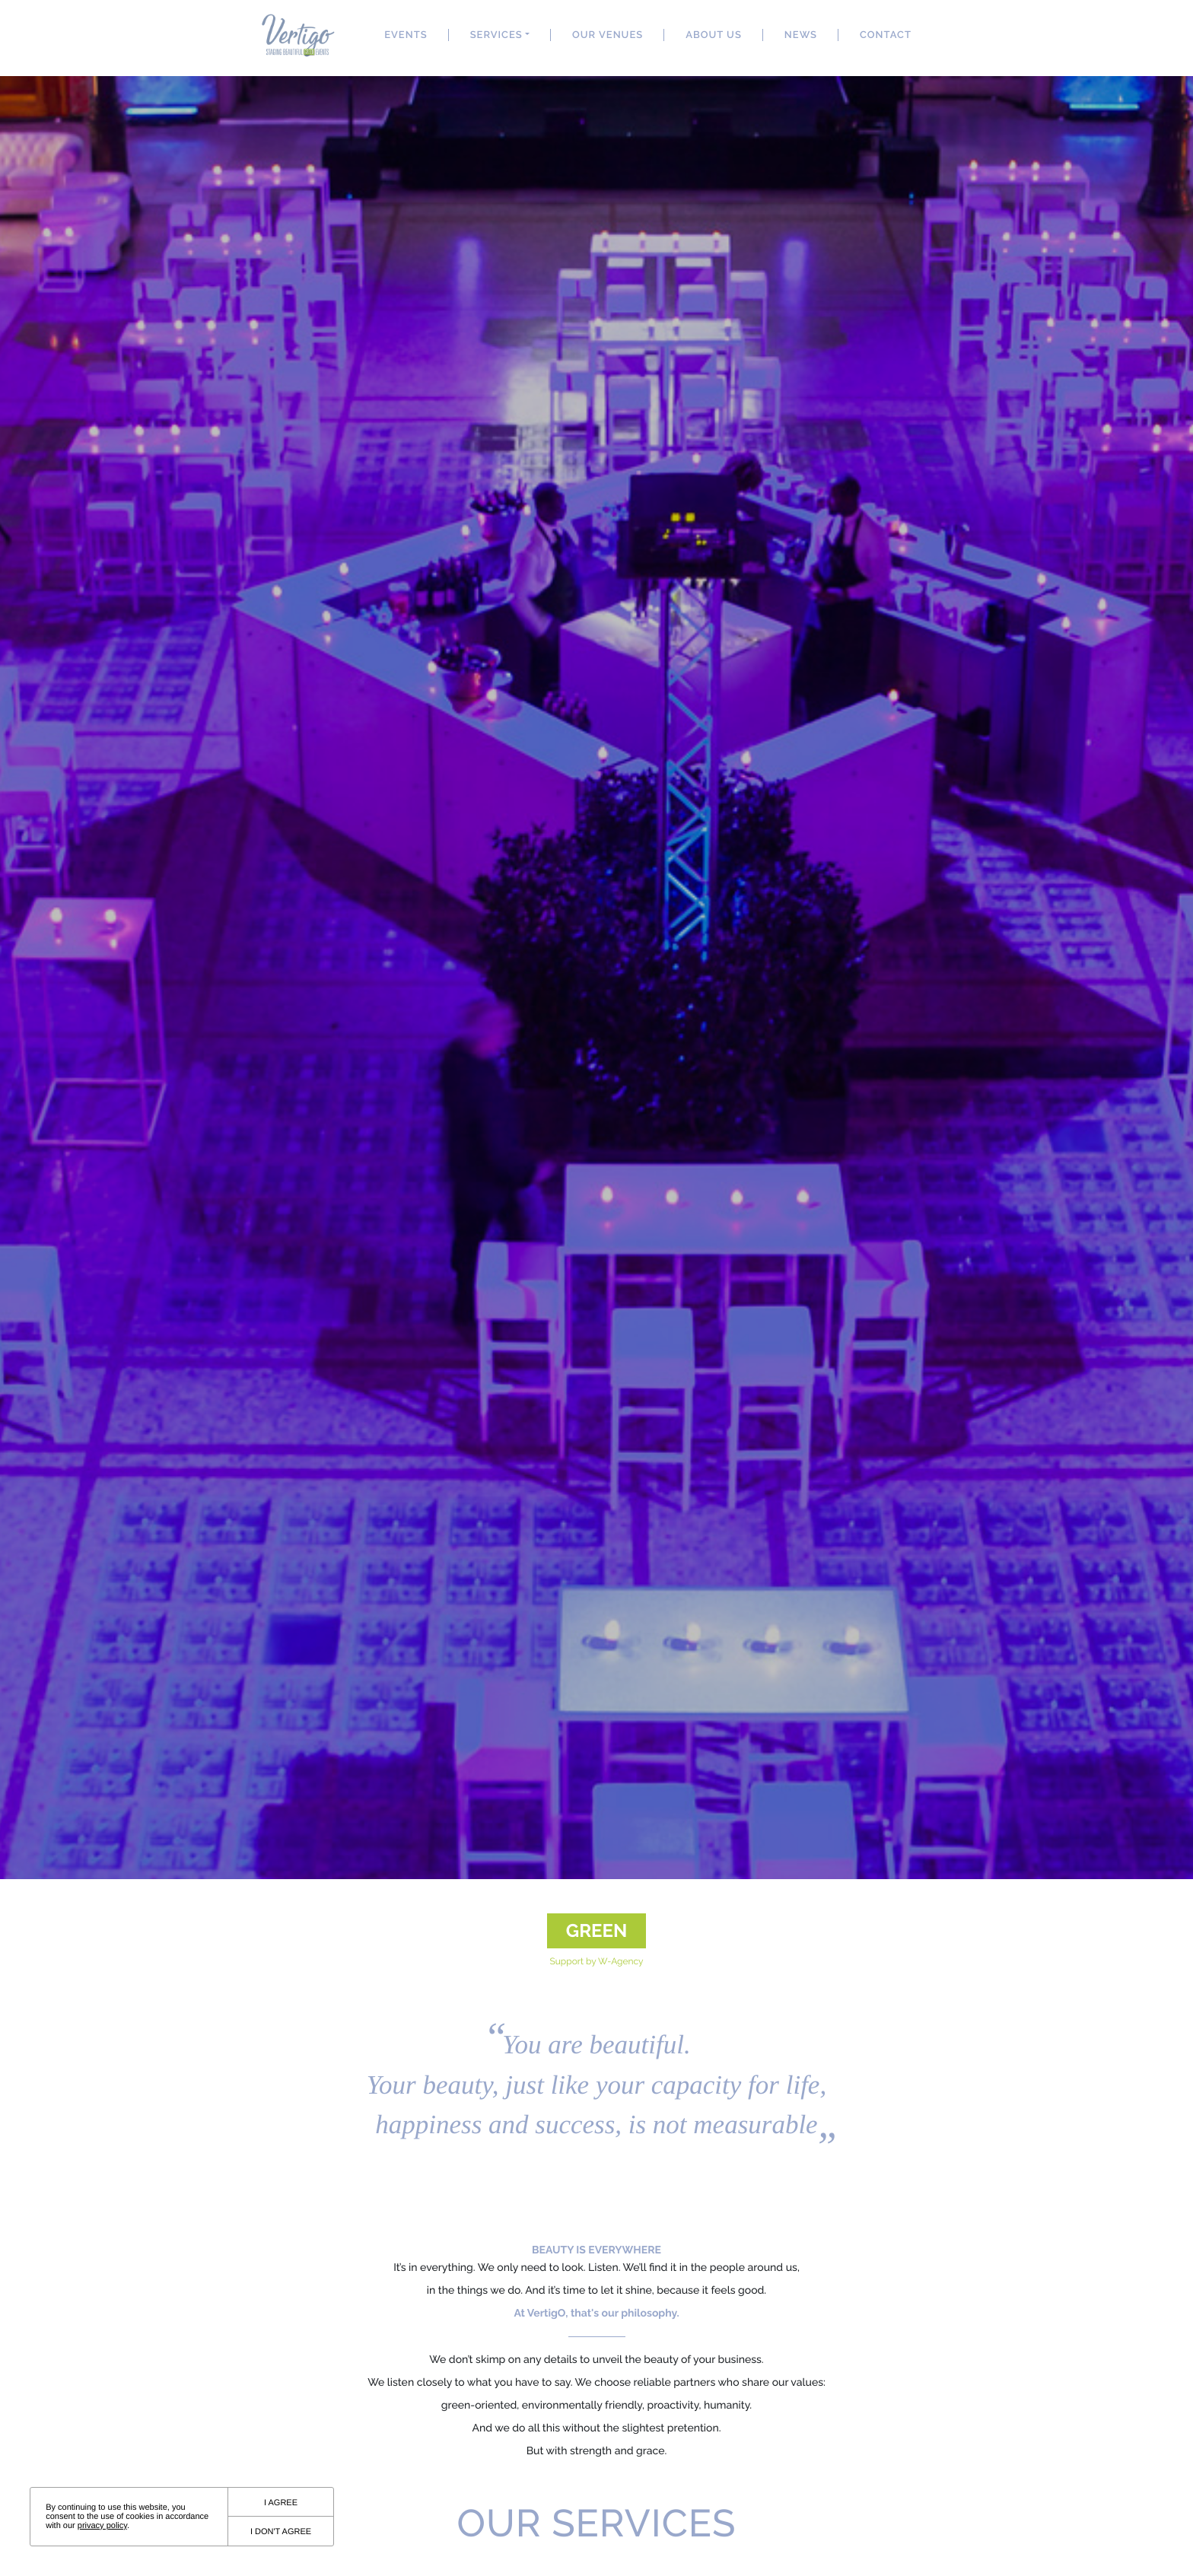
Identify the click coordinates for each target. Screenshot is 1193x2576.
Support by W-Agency (596, 1961)
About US (714, 35)
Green (597, 1930)
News (800, 35)
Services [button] (496, 35)
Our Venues (607, 35)
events (405, 35)
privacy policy (102, 2525)
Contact (885, 35)
